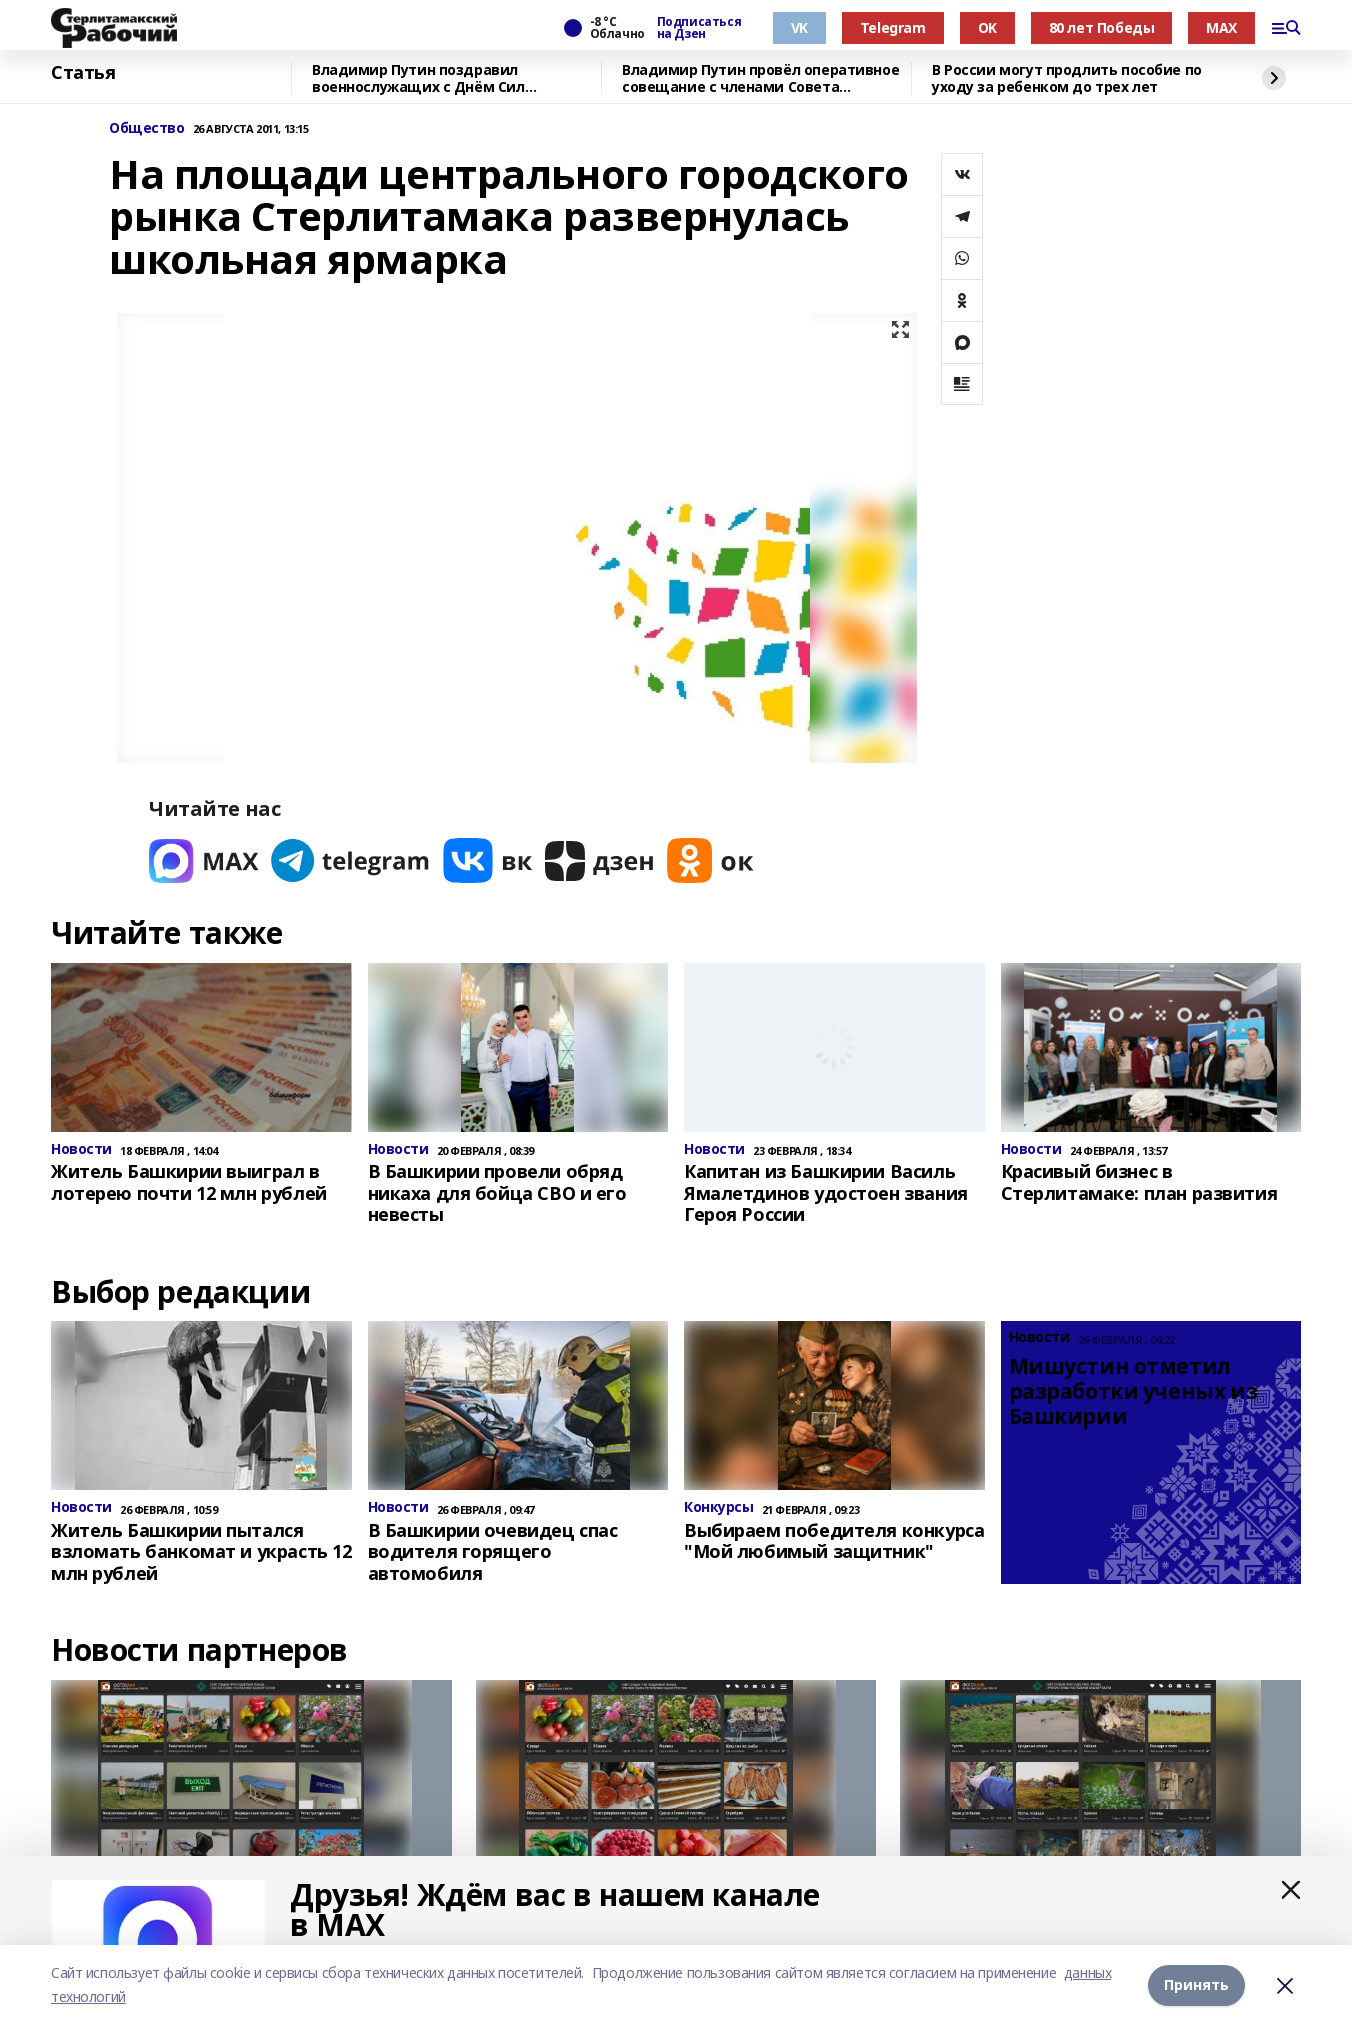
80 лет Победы (1102, 27)
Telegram (893, 27)
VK (799, 27)
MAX (1221, 27)
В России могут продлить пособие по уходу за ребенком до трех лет (1067, 78)
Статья (83, 73)
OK (987, 27)
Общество (147, 128)
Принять (1196, 1984)
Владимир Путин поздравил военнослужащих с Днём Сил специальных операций (418, 78)
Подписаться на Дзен (699, 28)
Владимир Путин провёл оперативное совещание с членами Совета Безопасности (760, 78)
